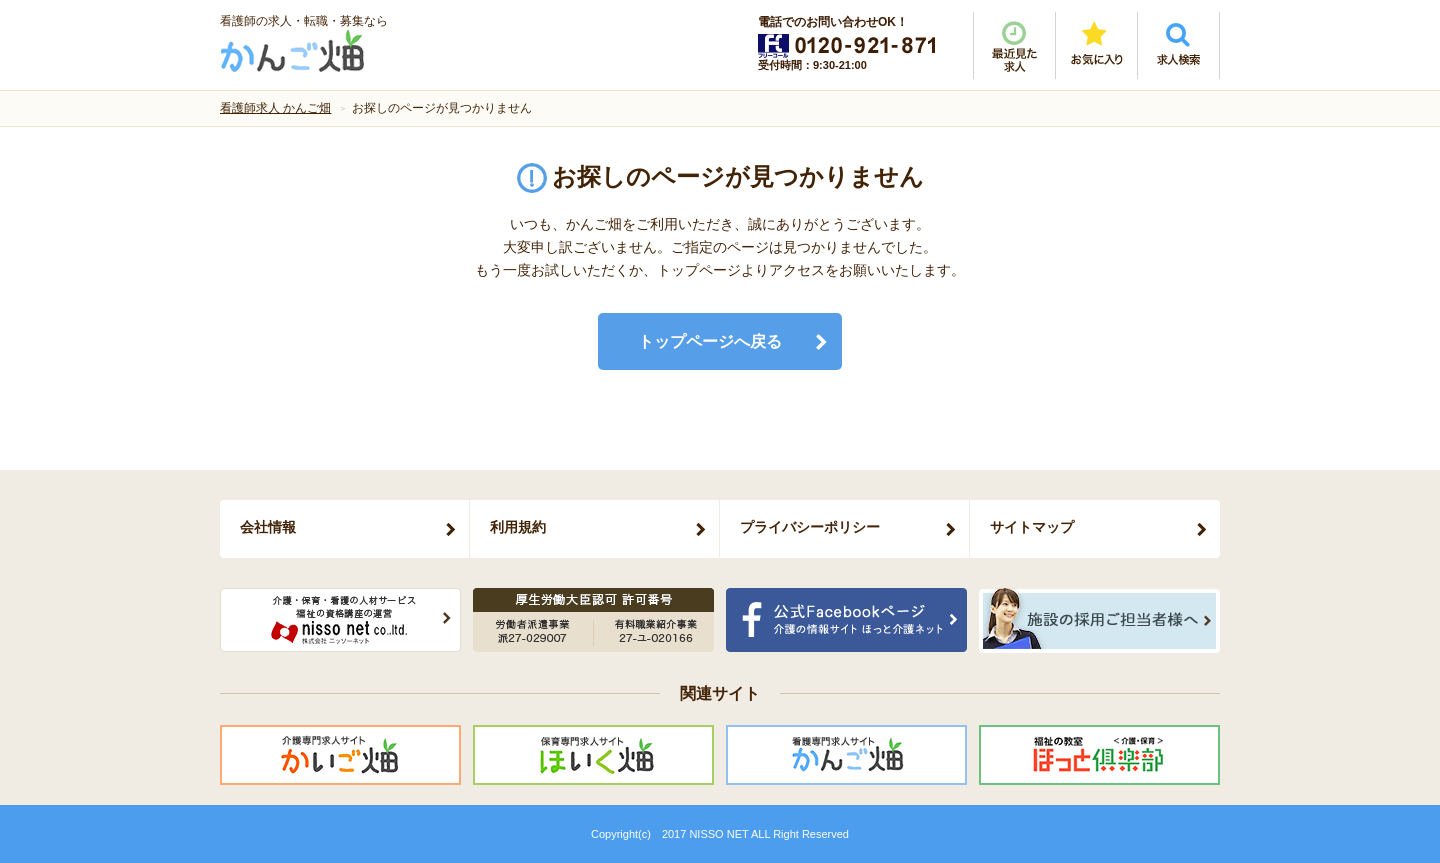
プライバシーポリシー (810, 527)
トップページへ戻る (710, 341)
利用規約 (518, 527)
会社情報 (268, 527)
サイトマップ (1032, 527)
